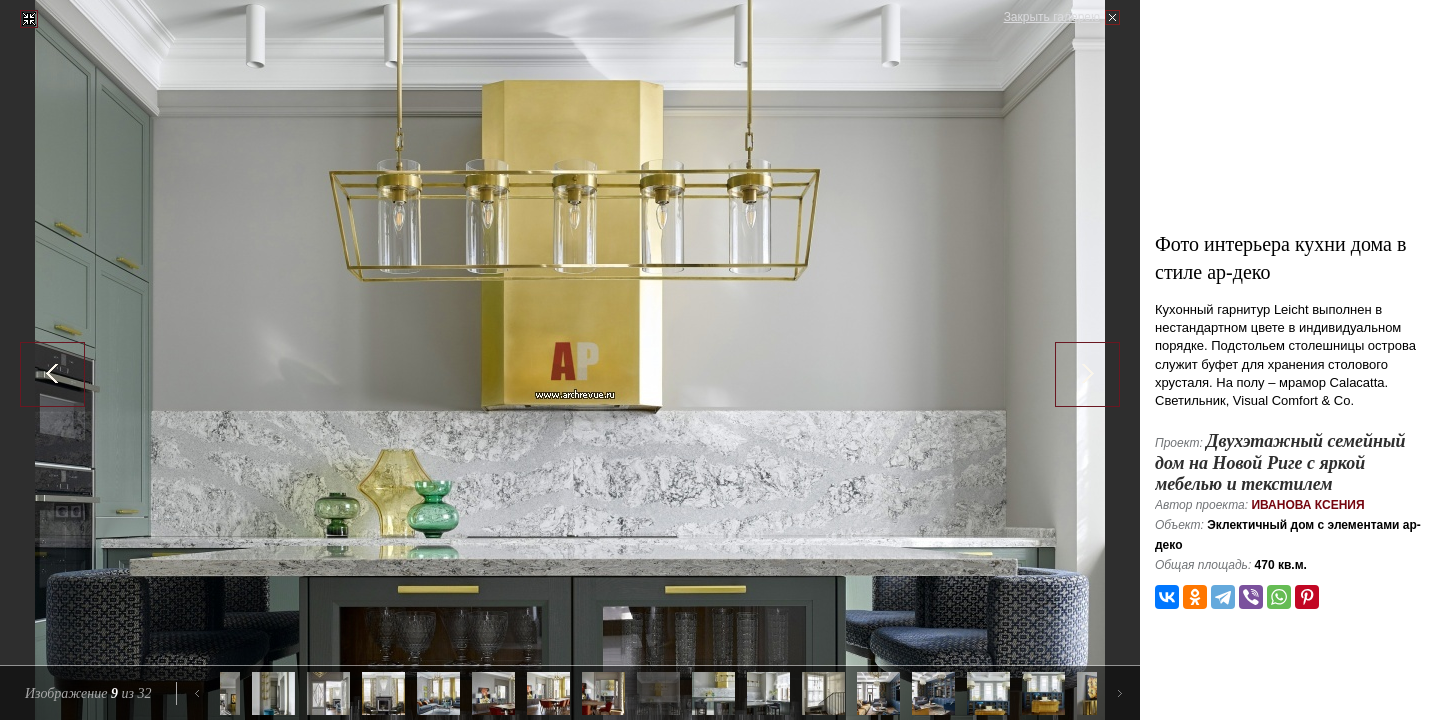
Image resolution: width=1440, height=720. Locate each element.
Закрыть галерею (1052, 17)
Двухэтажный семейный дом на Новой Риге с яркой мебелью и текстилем (1280, 462)
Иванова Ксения (1307, 505)
